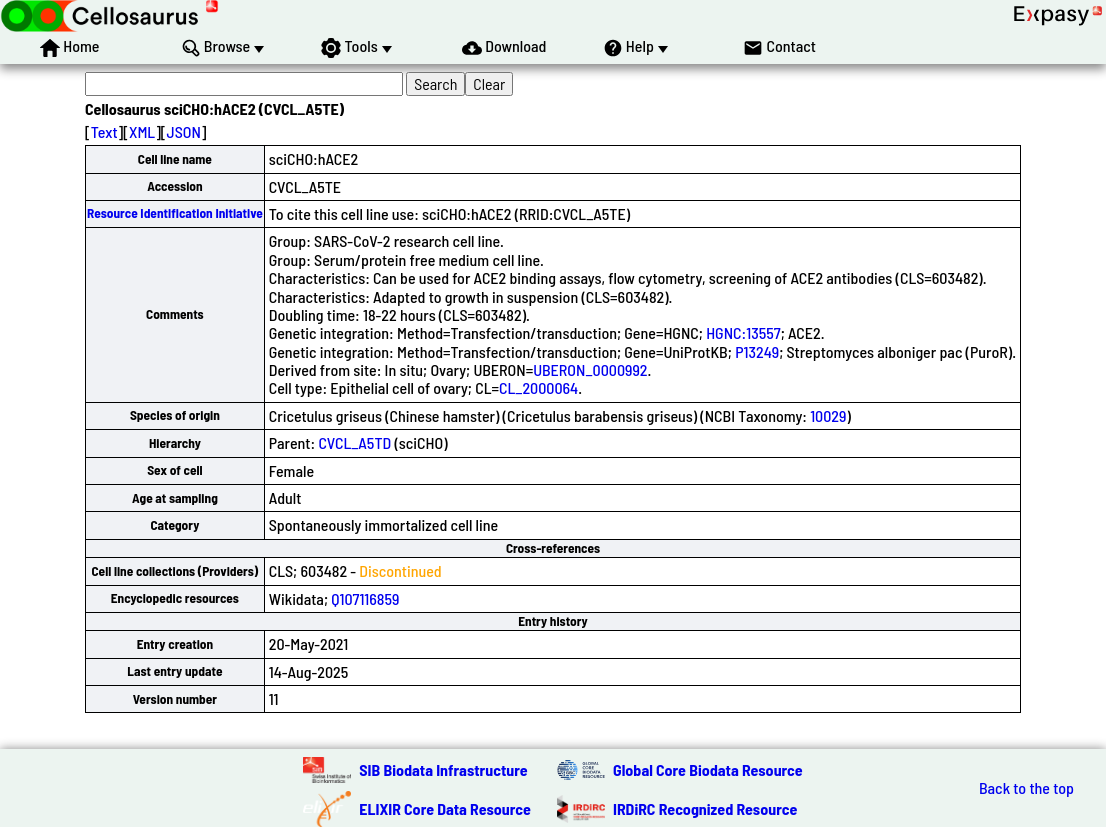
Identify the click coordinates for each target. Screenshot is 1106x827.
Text (104, 131)
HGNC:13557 (743, 332)
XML (142, 131)
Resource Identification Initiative (175, 213)
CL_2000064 (538, 387)
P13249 (757, 351)
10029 (828, 415)
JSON (184, 131)
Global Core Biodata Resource (708, 769)
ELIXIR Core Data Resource (445, 808)
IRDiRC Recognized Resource (705, 808)
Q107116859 (365, 598)
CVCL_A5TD (354, 442)
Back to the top (1026, 788)
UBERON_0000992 (590, 369)
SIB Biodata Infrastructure (443, 769)
